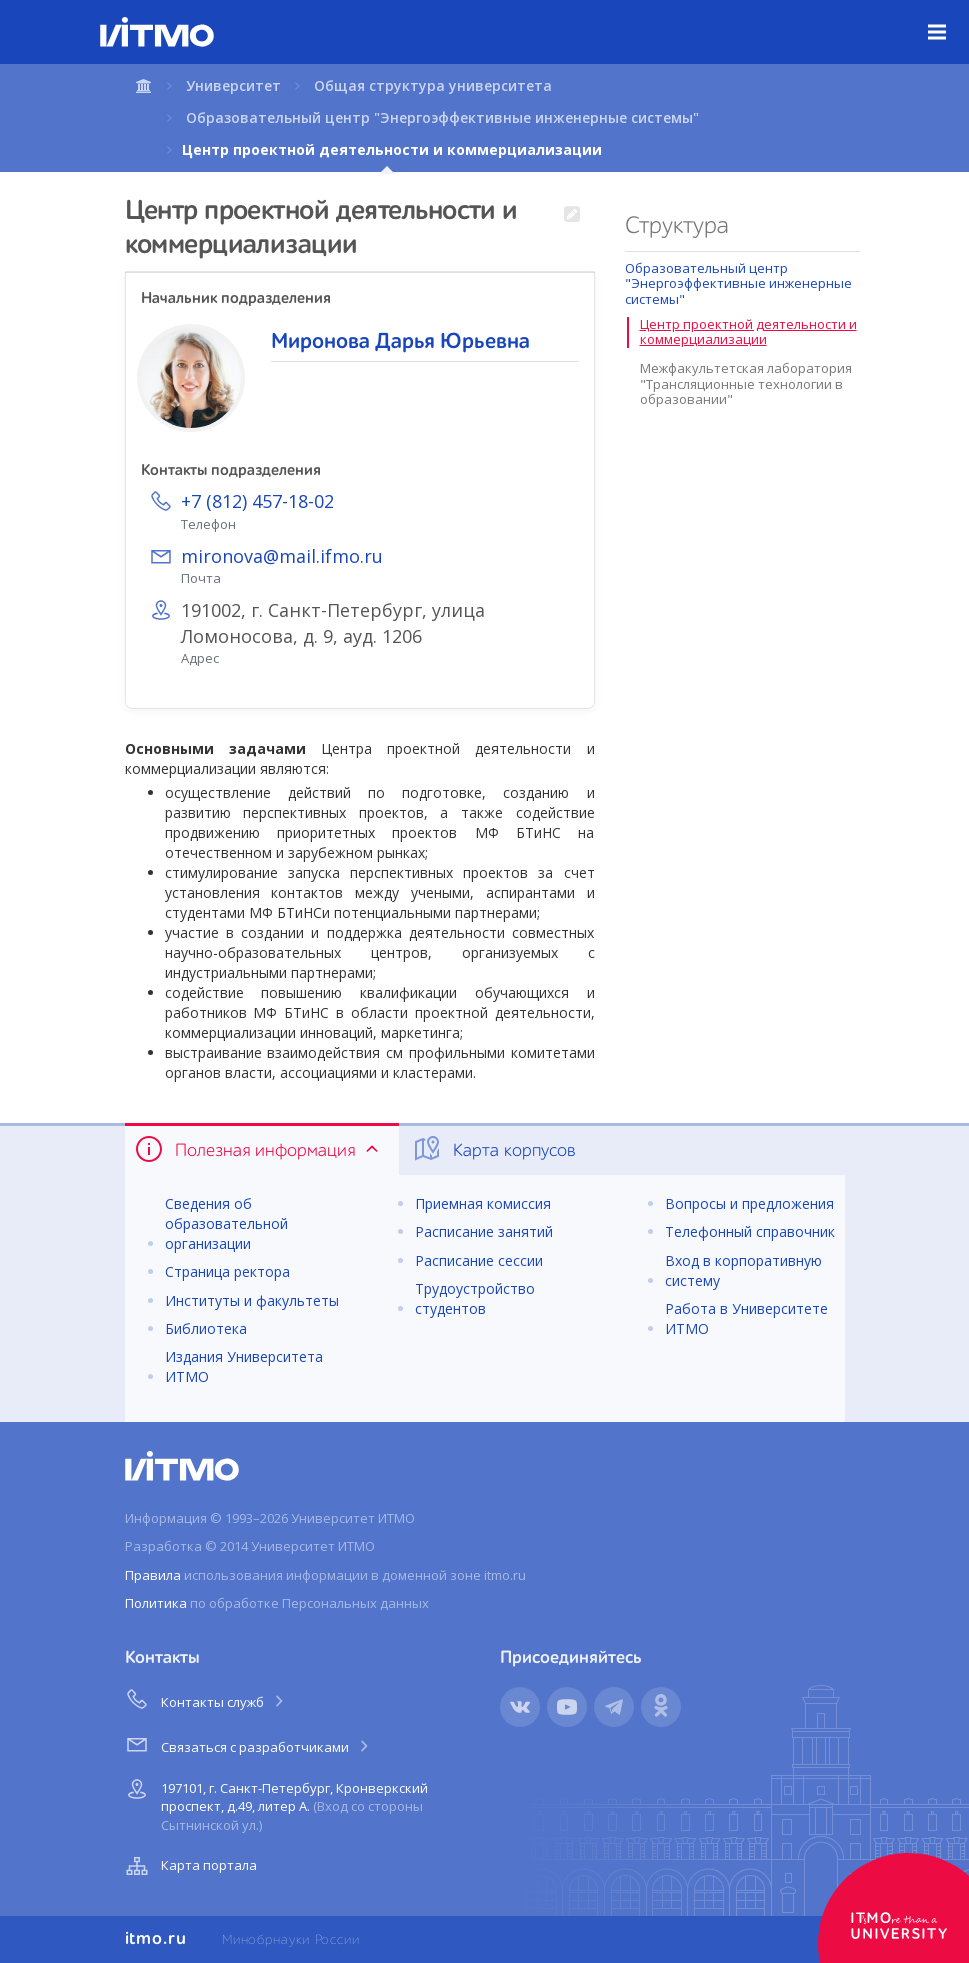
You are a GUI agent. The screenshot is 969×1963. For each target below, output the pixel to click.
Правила (153, 1575)
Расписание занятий (484, 1231)
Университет (233, 85)
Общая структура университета (433, 85)
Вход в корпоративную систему (743, 1270)
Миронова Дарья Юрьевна (400, 342)
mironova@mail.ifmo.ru (282, 556)
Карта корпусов (493, 1149)
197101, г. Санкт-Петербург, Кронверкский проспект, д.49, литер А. (274, 1803)
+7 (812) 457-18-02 (257, 501)
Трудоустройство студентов (475, 1298)
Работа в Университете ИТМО (746, 1318)
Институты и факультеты (252, 1300)
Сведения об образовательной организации (226, 1223)
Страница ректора (227, 1271)
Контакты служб (206, 1699)
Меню (948, 17)
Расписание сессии (479, 1260)
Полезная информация (258, 1149)
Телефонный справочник (750, 1231)
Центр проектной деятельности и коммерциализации (748, 332)
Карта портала (189, 1866)
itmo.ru (156, 1939)
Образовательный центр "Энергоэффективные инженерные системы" (442, 117)
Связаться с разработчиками (248, 1744)
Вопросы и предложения (749, 1203)
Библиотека (206, 1328)
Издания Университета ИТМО (244, 1366)
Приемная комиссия (483, 1203)
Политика (156, 1603)
